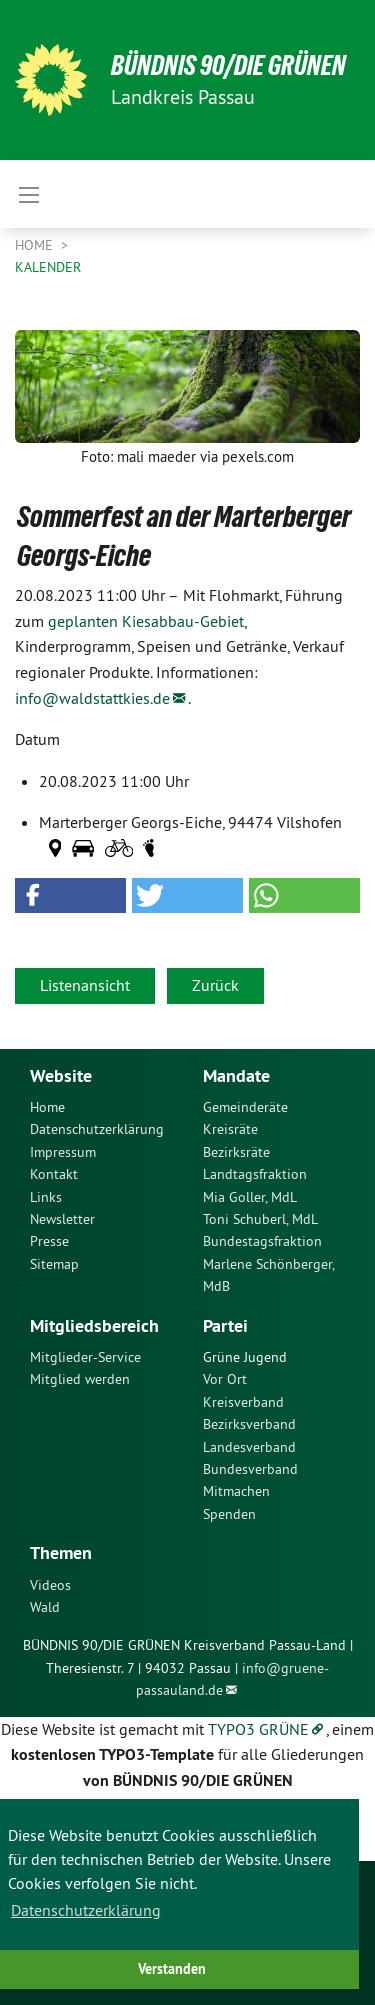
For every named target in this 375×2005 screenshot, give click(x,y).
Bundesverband (250, 1469)
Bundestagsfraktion (262, 1241)
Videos (50, 1585)
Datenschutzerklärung (97, 1129)
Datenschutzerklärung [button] (86, 1910)
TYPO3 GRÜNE (258, 1729)
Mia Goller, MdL (250, 1197)
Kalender (48, 267)
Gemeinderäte (245, 1107)
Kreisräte (230, 1129)
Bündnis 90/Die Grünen (228, 65)
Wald (45, 1607)
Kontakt (54, 1174)
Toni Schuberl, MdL (260, 1219)
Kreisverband (243, 1402)
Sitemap (54, 1264)
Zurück (215, 985)
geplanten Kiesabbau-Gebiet (146, 621)
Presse (49, 1241)
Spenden (229, 1514)
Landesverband (249, 1447)
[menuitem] (101, 1107)
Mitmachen (236, 1491)
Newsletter (62, 1219)
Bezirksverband (249, 1424)
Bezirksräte (236, 1152)
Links (46, 1197)
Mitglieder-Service (85, 1357)
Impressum (63, 1152)
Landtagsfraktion (255, 1174)
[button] (70, 895)
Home (36, 245)
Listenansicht (85, 985)
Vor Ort (225, 1379)
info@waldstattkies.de (92, 698)
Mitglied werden (80, 1379)
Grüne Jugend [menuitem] (245, 1357)
